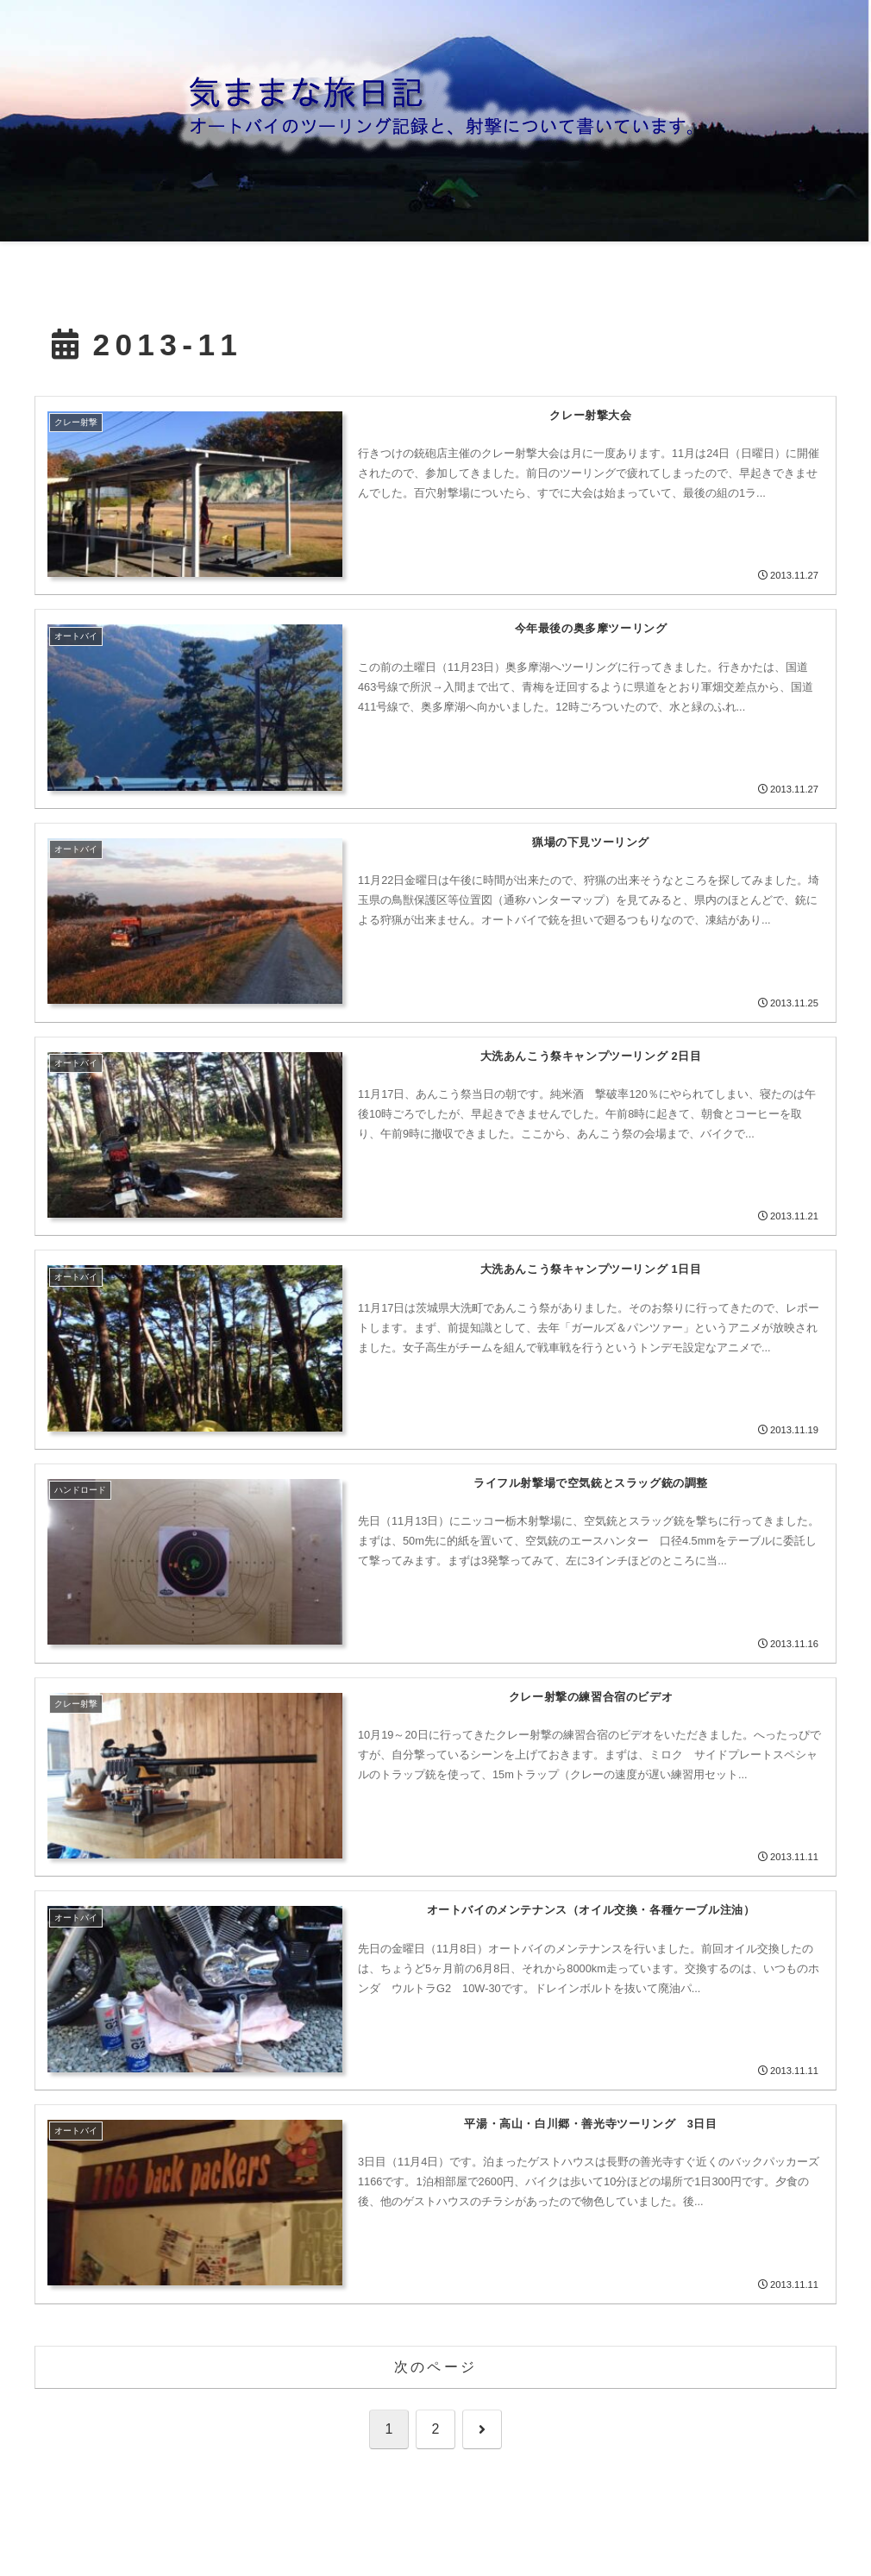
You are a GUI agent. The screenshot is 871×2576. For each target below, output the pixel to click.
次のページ (435, 2367)
